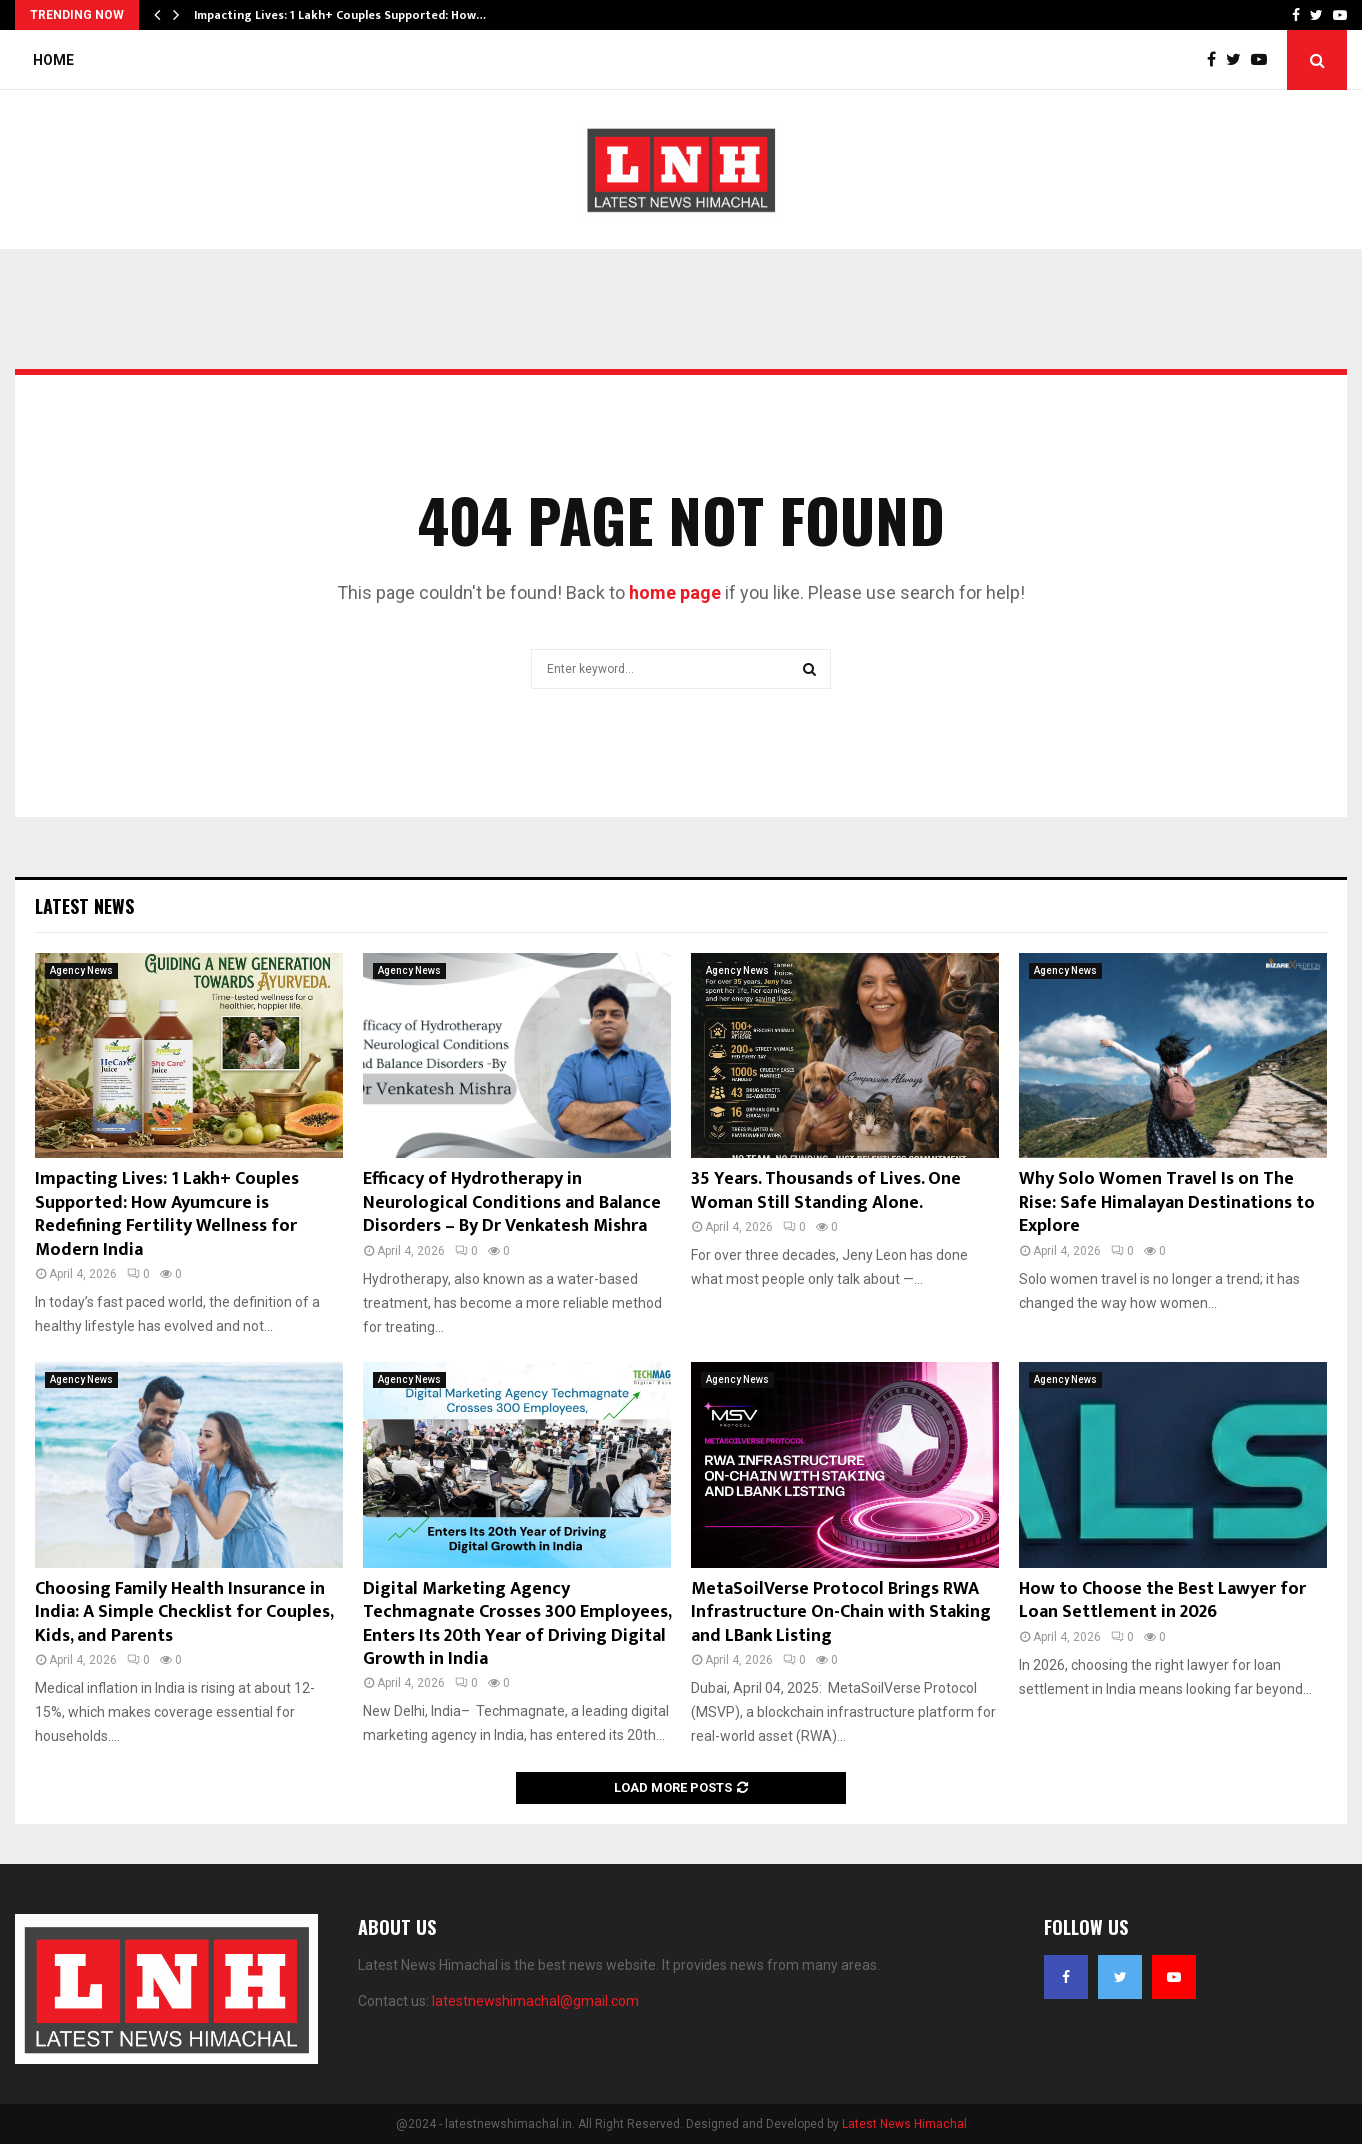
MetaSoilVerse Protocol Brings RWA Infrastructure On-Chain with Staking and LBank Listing (841, 1612)
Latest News (84, 906)
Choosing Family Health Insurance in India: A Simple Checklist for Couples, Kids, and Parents (184, 1612)
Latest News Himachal (904, 2124)
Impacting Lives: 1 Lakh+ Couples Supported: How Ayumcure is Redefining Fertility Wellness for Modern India (167, 1214)
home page (675, 592)
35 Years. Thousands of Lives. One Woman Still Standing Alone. (826, 1190)
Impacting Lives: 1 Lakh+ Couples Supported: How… (340, 15)
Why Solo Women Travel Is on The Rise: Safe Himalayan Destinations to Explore (1167, 1202)
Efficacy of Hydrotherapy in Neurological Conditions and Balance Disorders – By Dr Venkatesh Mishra (512, 1202)
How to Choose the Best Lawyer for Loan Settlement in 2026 (1162, 1600)
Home (53, 60)
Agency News (81, 970)
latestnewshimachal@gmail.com (535, 2001)
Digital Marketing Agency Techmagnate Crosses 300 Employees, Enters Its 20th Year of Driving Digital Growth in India (517, 1624)
